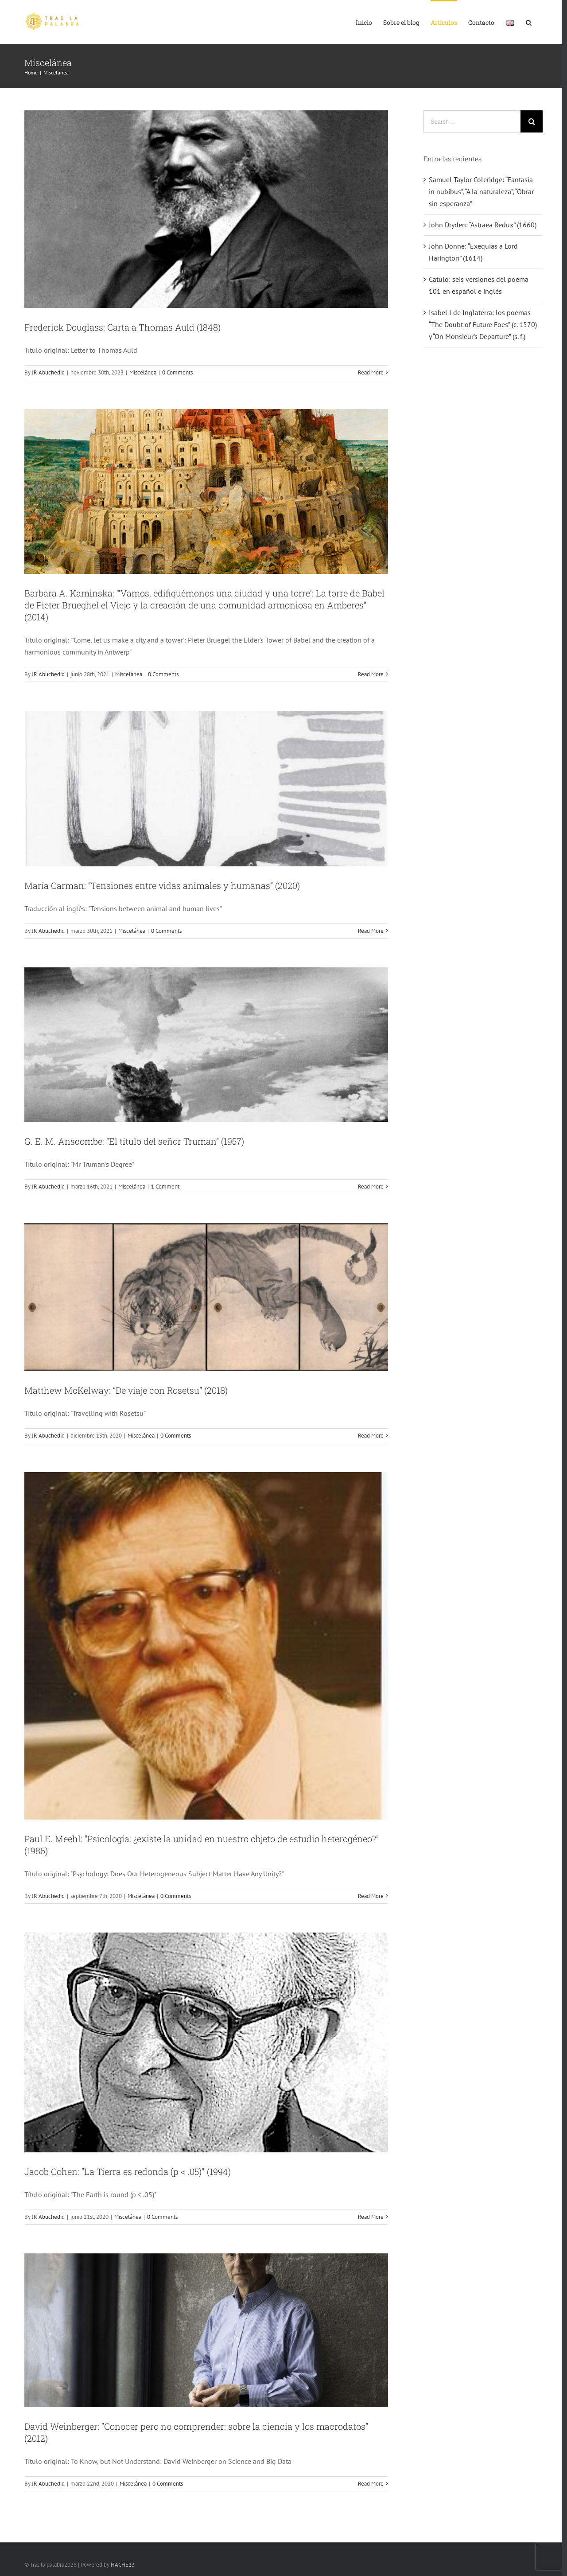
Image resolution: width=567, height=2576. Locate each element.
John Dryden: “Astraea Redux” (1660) (482, 224)
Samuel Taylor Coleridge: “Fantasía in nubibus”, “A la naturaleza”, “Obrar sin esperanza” (481, 191)
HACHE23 (123, 2564)
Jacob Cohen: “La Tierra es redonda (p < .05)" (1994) (127, 2171)
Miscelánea (142, 372)
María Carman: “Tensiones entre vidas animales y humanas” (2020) (162, 885)
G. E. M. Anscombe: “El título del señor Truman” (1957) (134, 1141)
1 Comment (165, 1186)
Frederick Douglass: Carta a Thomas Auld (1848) (122, 327)
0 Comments (177, 372)
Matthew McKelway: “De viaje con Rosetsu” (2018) (126, 1390)
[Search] (529, 22)
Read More (371, 372)
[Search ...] (471, 121)
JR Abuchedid (48, 372)
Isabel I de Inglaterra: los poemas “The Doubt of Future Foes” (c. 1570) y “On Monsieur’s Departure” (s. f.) (483, 324)
